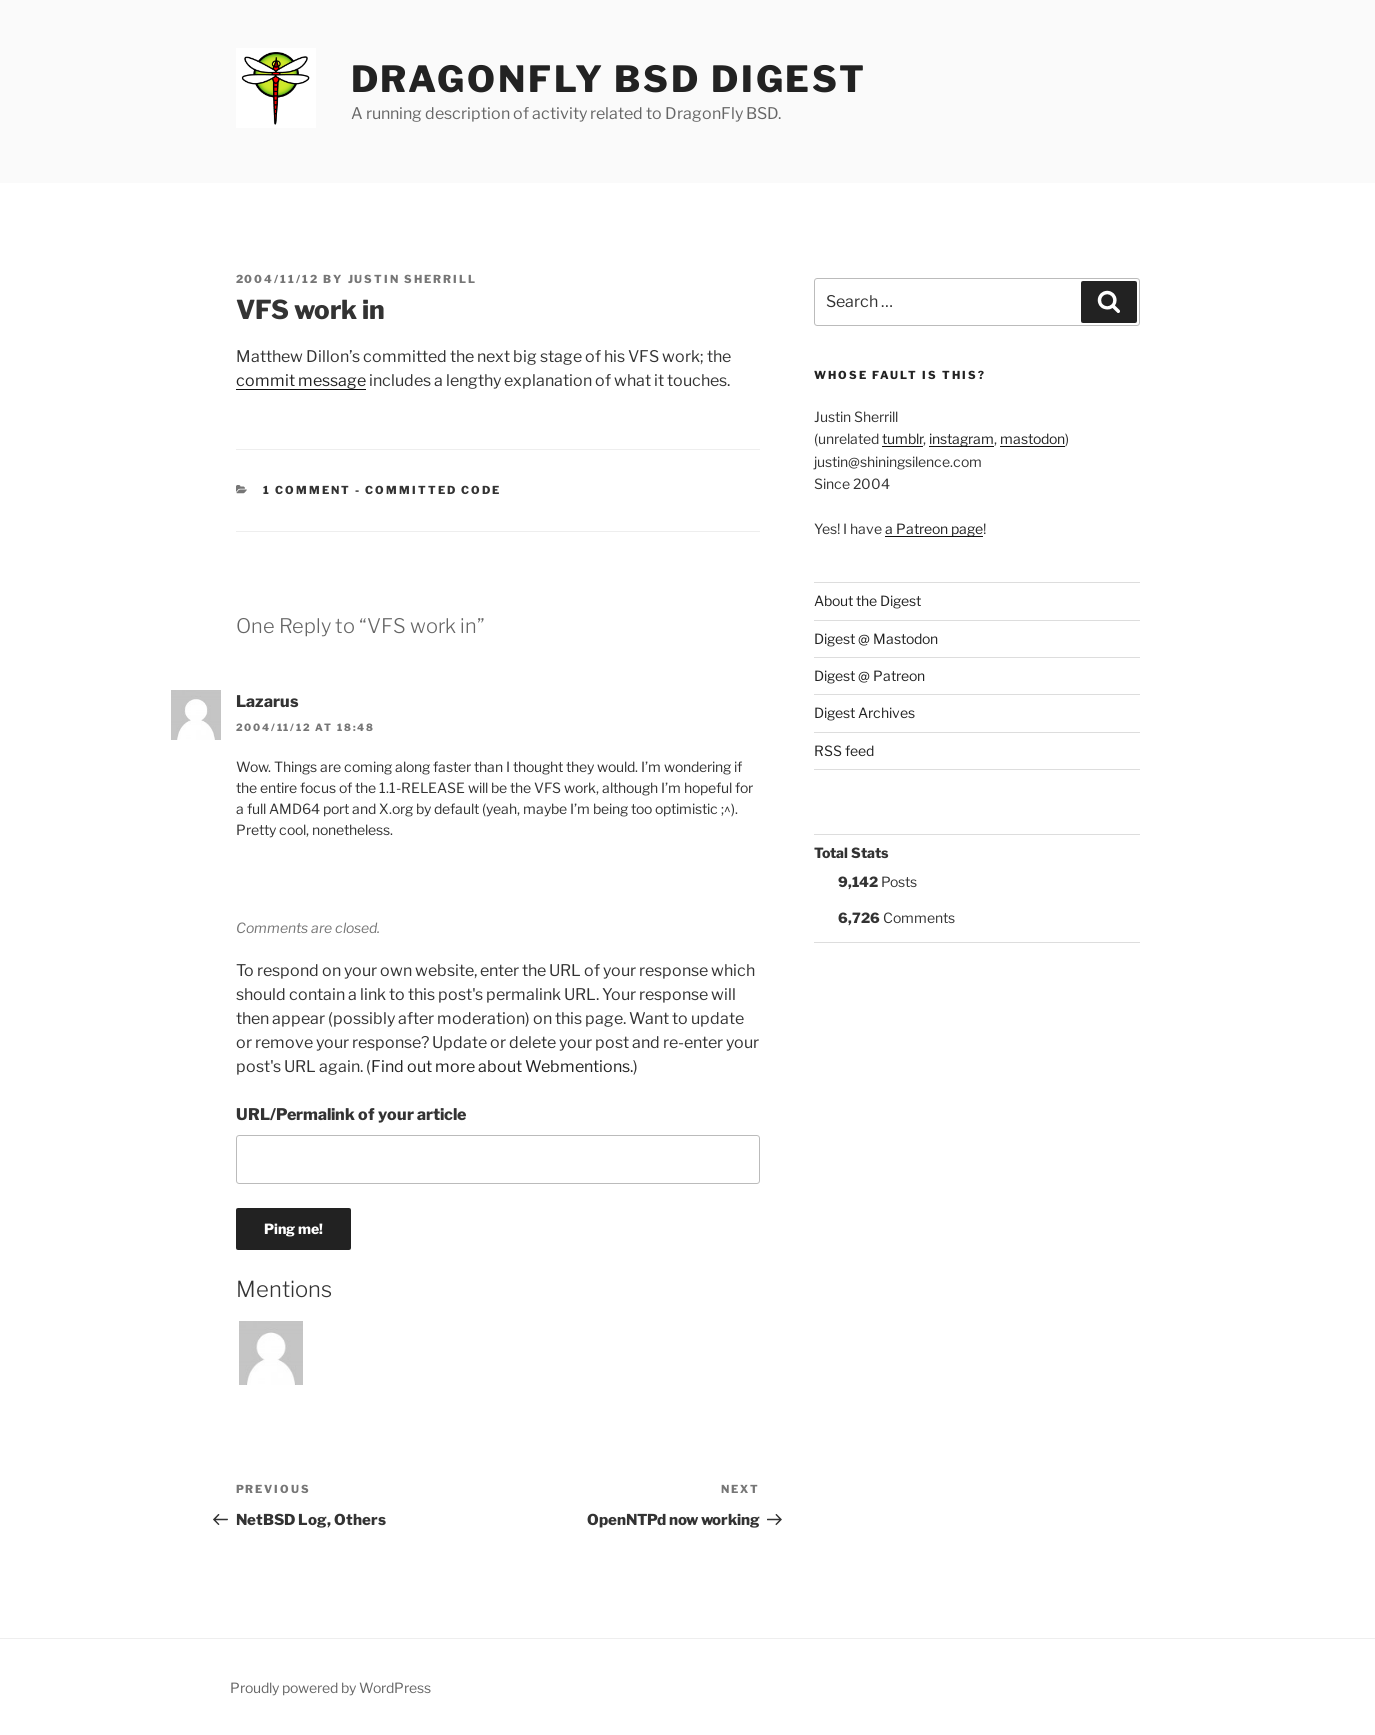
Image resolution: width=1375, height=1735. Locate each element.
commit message (301, 380)
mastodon (1032, 438)
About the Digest (867, 600)
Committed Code (433, 490)
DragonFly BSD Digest (609, 79)
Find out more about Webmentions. (502, 1066)
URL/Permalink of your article (351, 1114)
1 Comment (307, 490)
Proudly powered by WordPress (330, 1687)
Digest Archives (864, 712)
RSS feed (844, 750)
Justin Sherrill (413, 279)
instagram (961, 438)
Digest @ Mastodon (876, 638)
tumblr (902, 438)
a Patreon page (934, 528)
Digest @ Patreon (869, 675)
